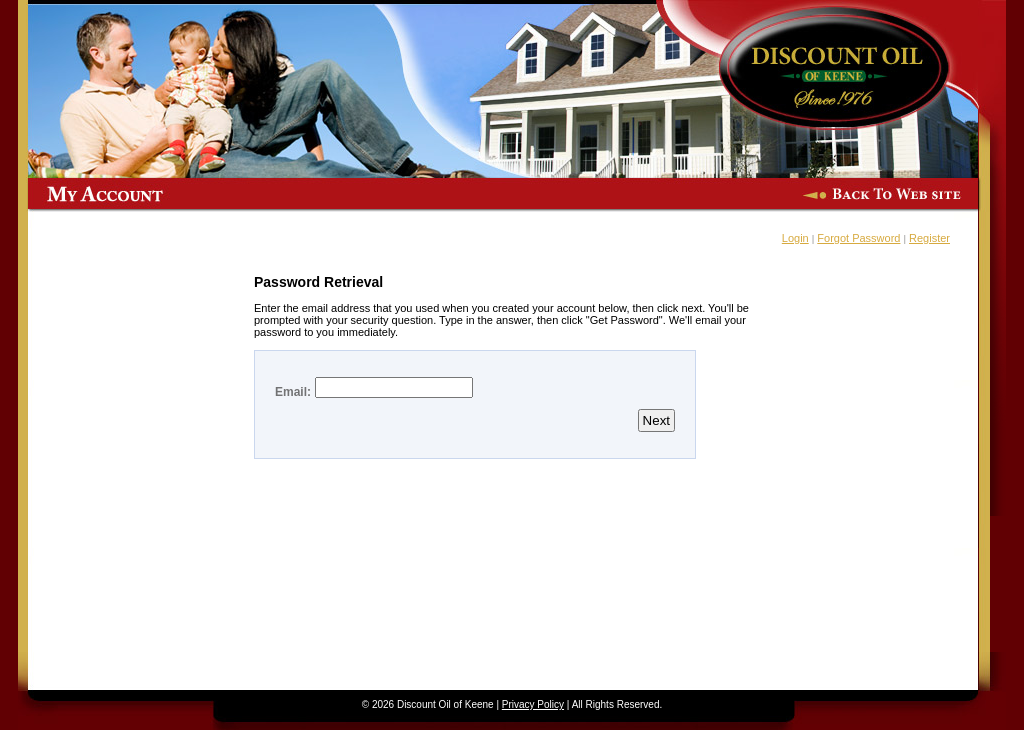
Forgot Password (858, 238)
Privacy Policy (533, 704)
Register (929, 238)
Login (795, 238)
